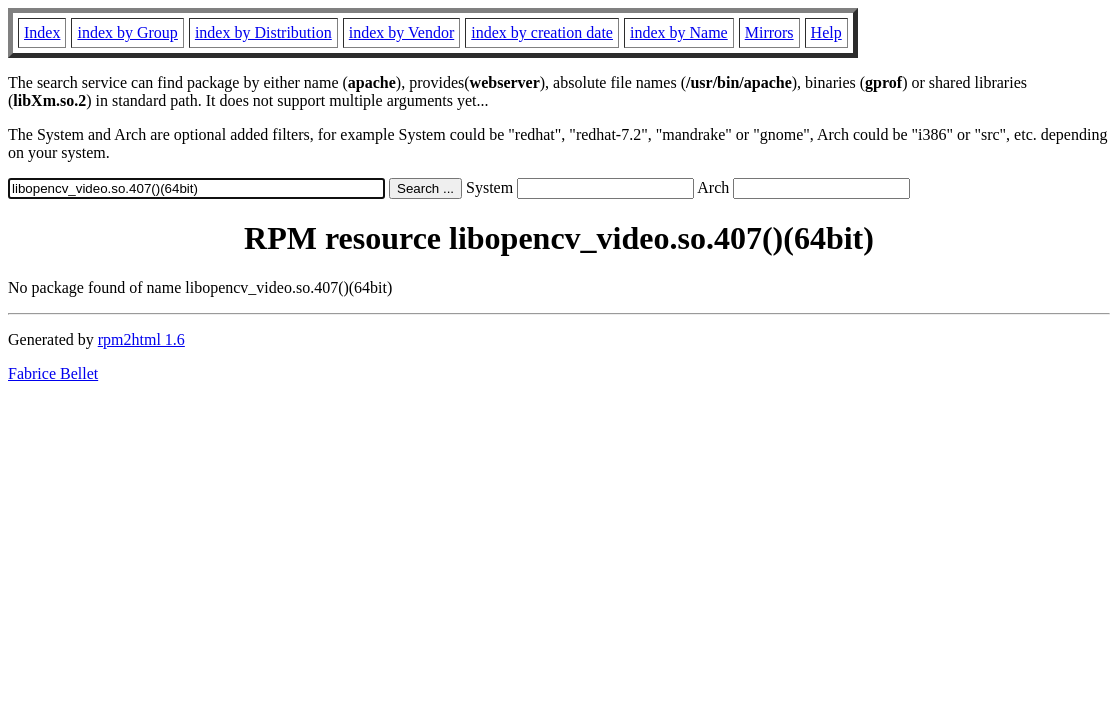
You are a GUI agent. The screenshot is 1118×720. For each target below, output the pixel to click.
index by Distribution (263, 32)
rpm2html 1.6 (141, 339)
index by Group (127, 32)
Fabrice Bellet (53, 373)
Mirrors (769, 32)
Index (42, 32)
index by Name (679, 32)
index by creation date (542, 32)
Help (826, 32)
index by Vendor (401, 32)
